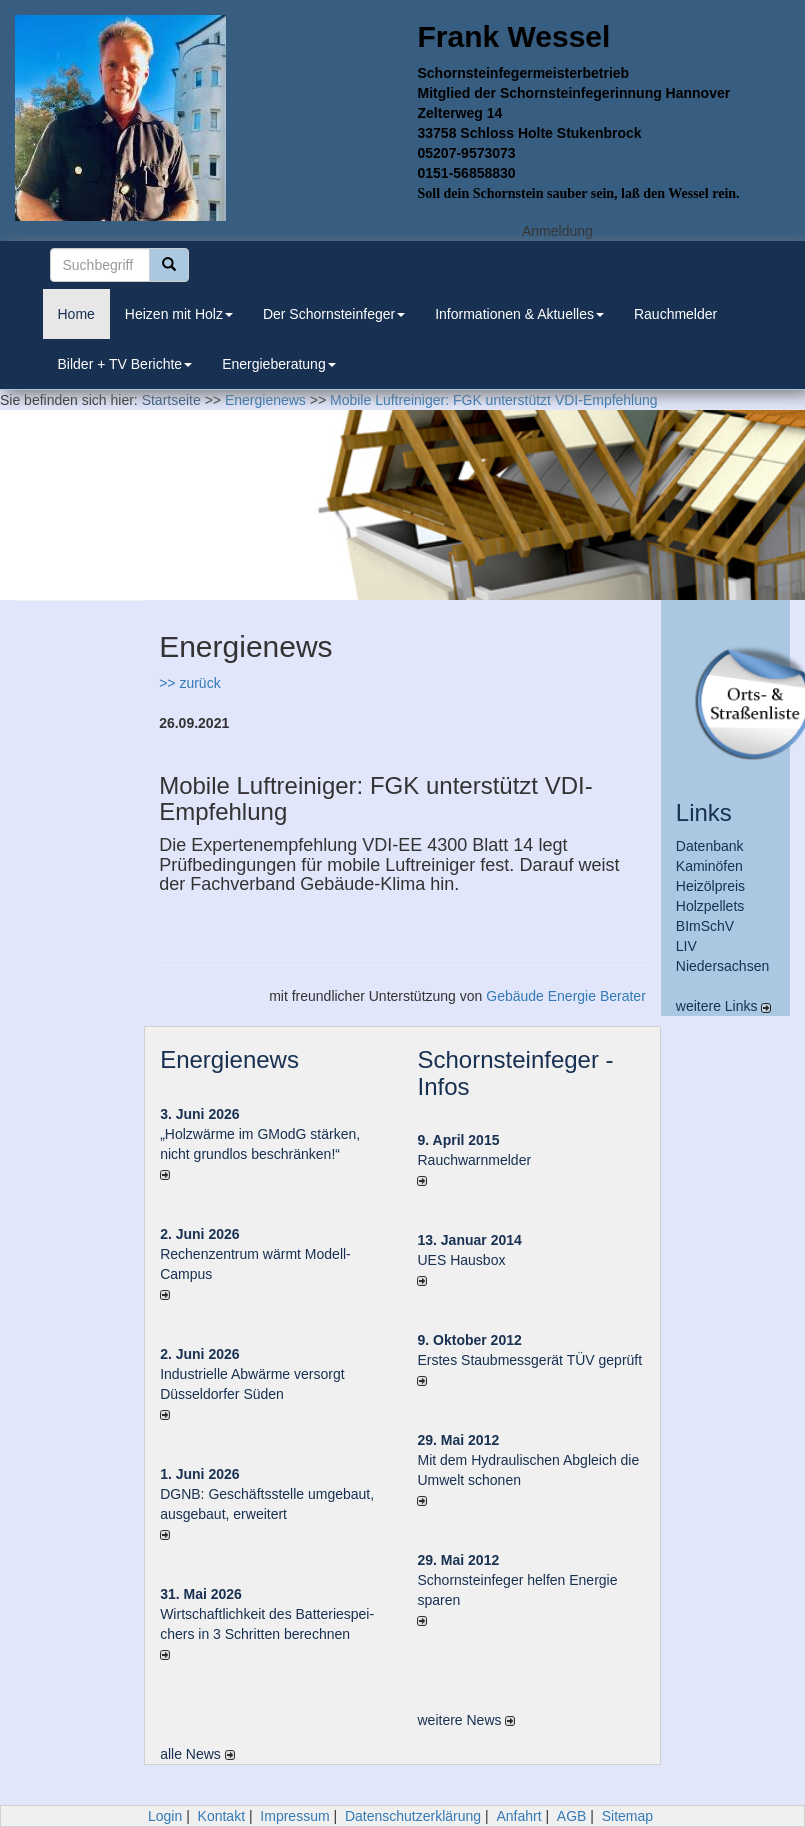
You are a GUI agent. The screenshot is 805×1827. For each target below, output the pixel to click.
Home (76, 314)
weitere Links (724, 1006)
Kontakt (221, 1816)
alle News (197, 1754)
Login (165, 1816)
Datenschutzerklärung (413, 1816)
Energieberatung (279, 364)
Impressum (294, 1816)
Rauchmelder (675, 314)
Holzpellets (710, 906)
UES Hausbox (461, 1260)
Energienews (229, 1059)
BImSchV (705, 926)
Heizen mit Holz (179, 314)
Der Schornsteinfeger (334, 314)
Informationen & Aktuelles (519, 314)
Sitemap (627, 1816)
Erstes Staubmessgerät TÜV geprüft (529, 1360)
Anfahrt (518, 1816)
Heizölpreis (710, 886)
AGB (572, 1816)
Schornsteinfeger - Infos (515, 1072)
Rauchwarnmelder (474, 1160)
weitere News (466, 1720)
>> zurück (189, 683)
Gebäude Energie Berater (566, 996)
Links (704, 812)
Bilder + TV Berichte (125, 364)
